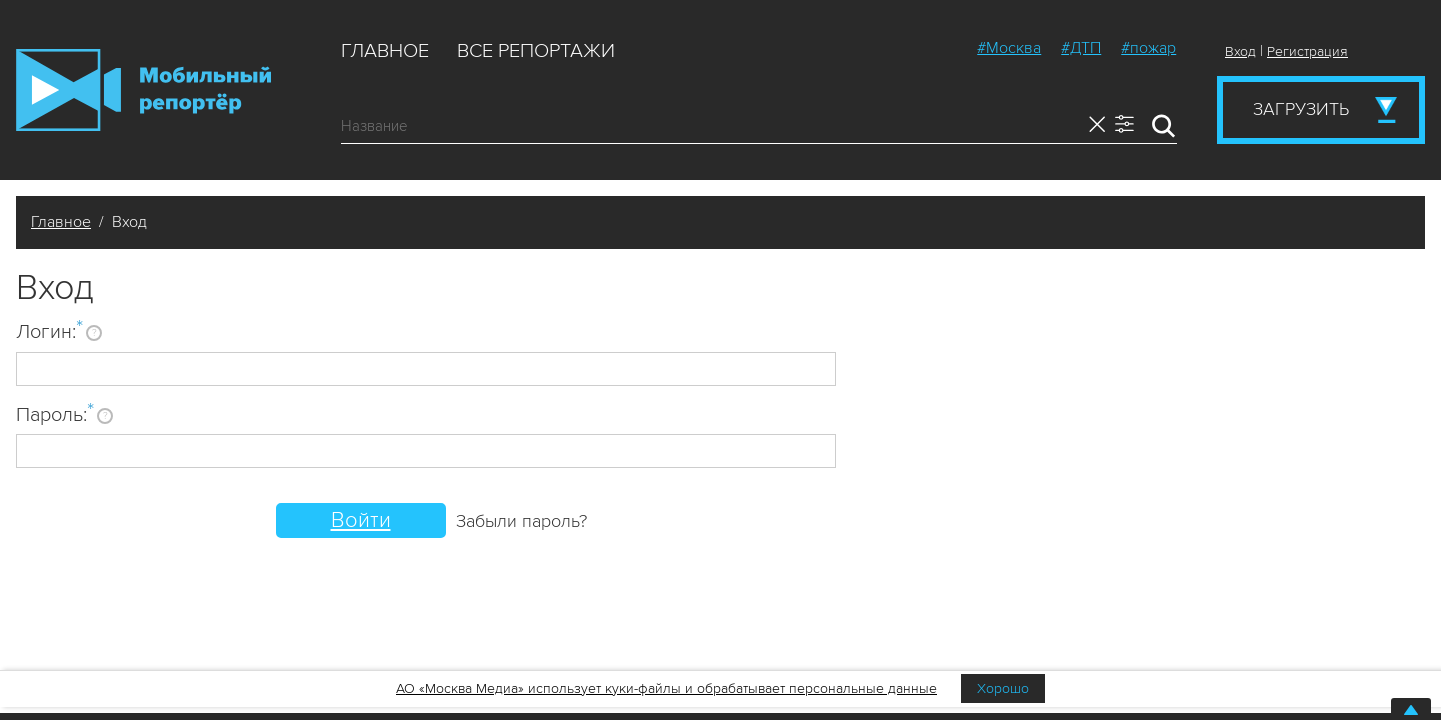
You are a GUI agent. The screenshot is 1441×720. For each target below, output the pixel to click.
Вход (1240, 51)
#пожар (1148, 48)
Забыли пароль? (521, 521)
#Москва (1009, 48)
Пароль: (55, 414)
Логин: (49, 331)
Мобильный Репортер (143, 90)
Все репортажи (536, 51)
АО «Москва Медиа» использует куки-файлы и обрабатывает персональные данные (666, 688)
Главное (385, 51)
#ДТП (1081, 48)
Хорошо (1003, 688)
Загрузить (1301, 109)
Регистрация (1307, 51)
